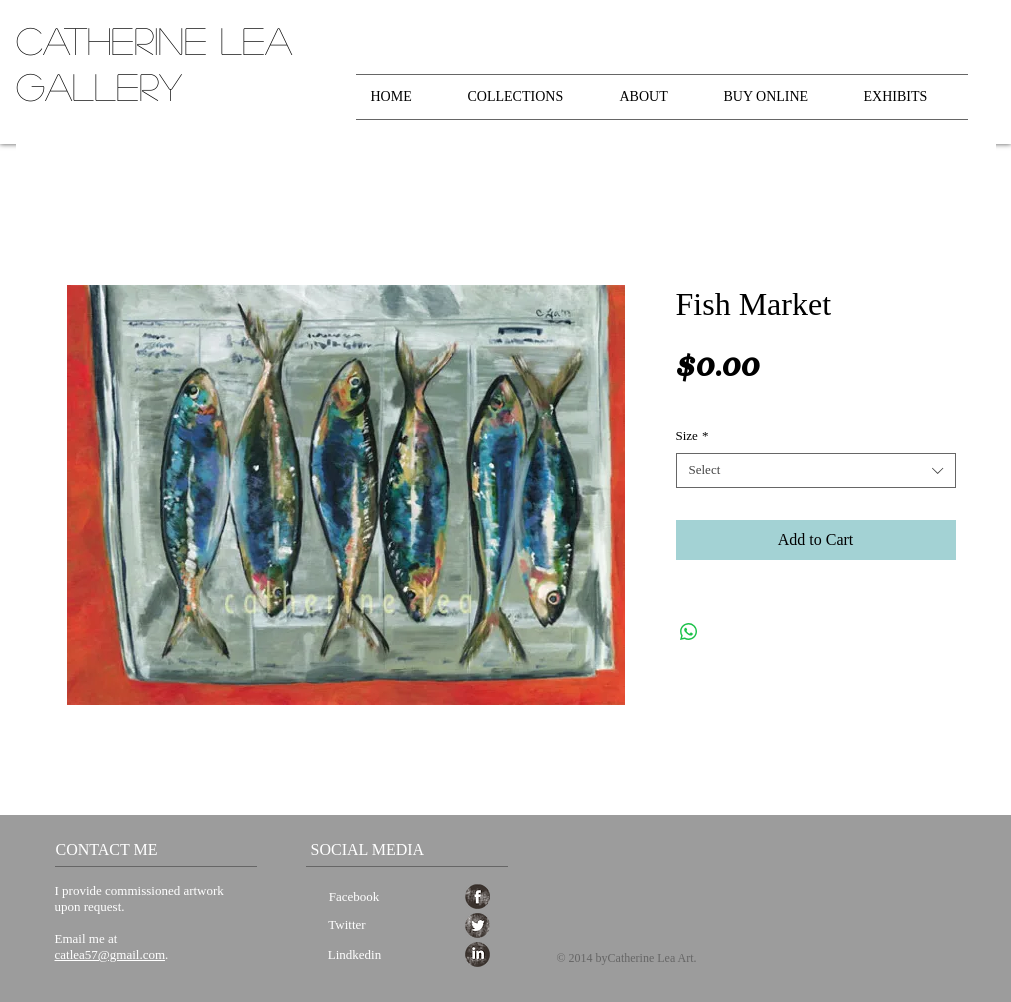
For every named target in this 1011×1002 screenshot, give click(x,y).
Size (692, 435)
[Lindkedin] (355, 956)
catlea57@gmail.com (110, 954)
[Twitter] (347, 926)
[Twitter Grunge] (477, 925)
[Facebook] (354, 897)
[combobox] (816, 470)
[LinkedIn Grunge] (477, 954)
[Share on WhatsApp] (689, 632)
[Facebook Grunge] (477, 896)
